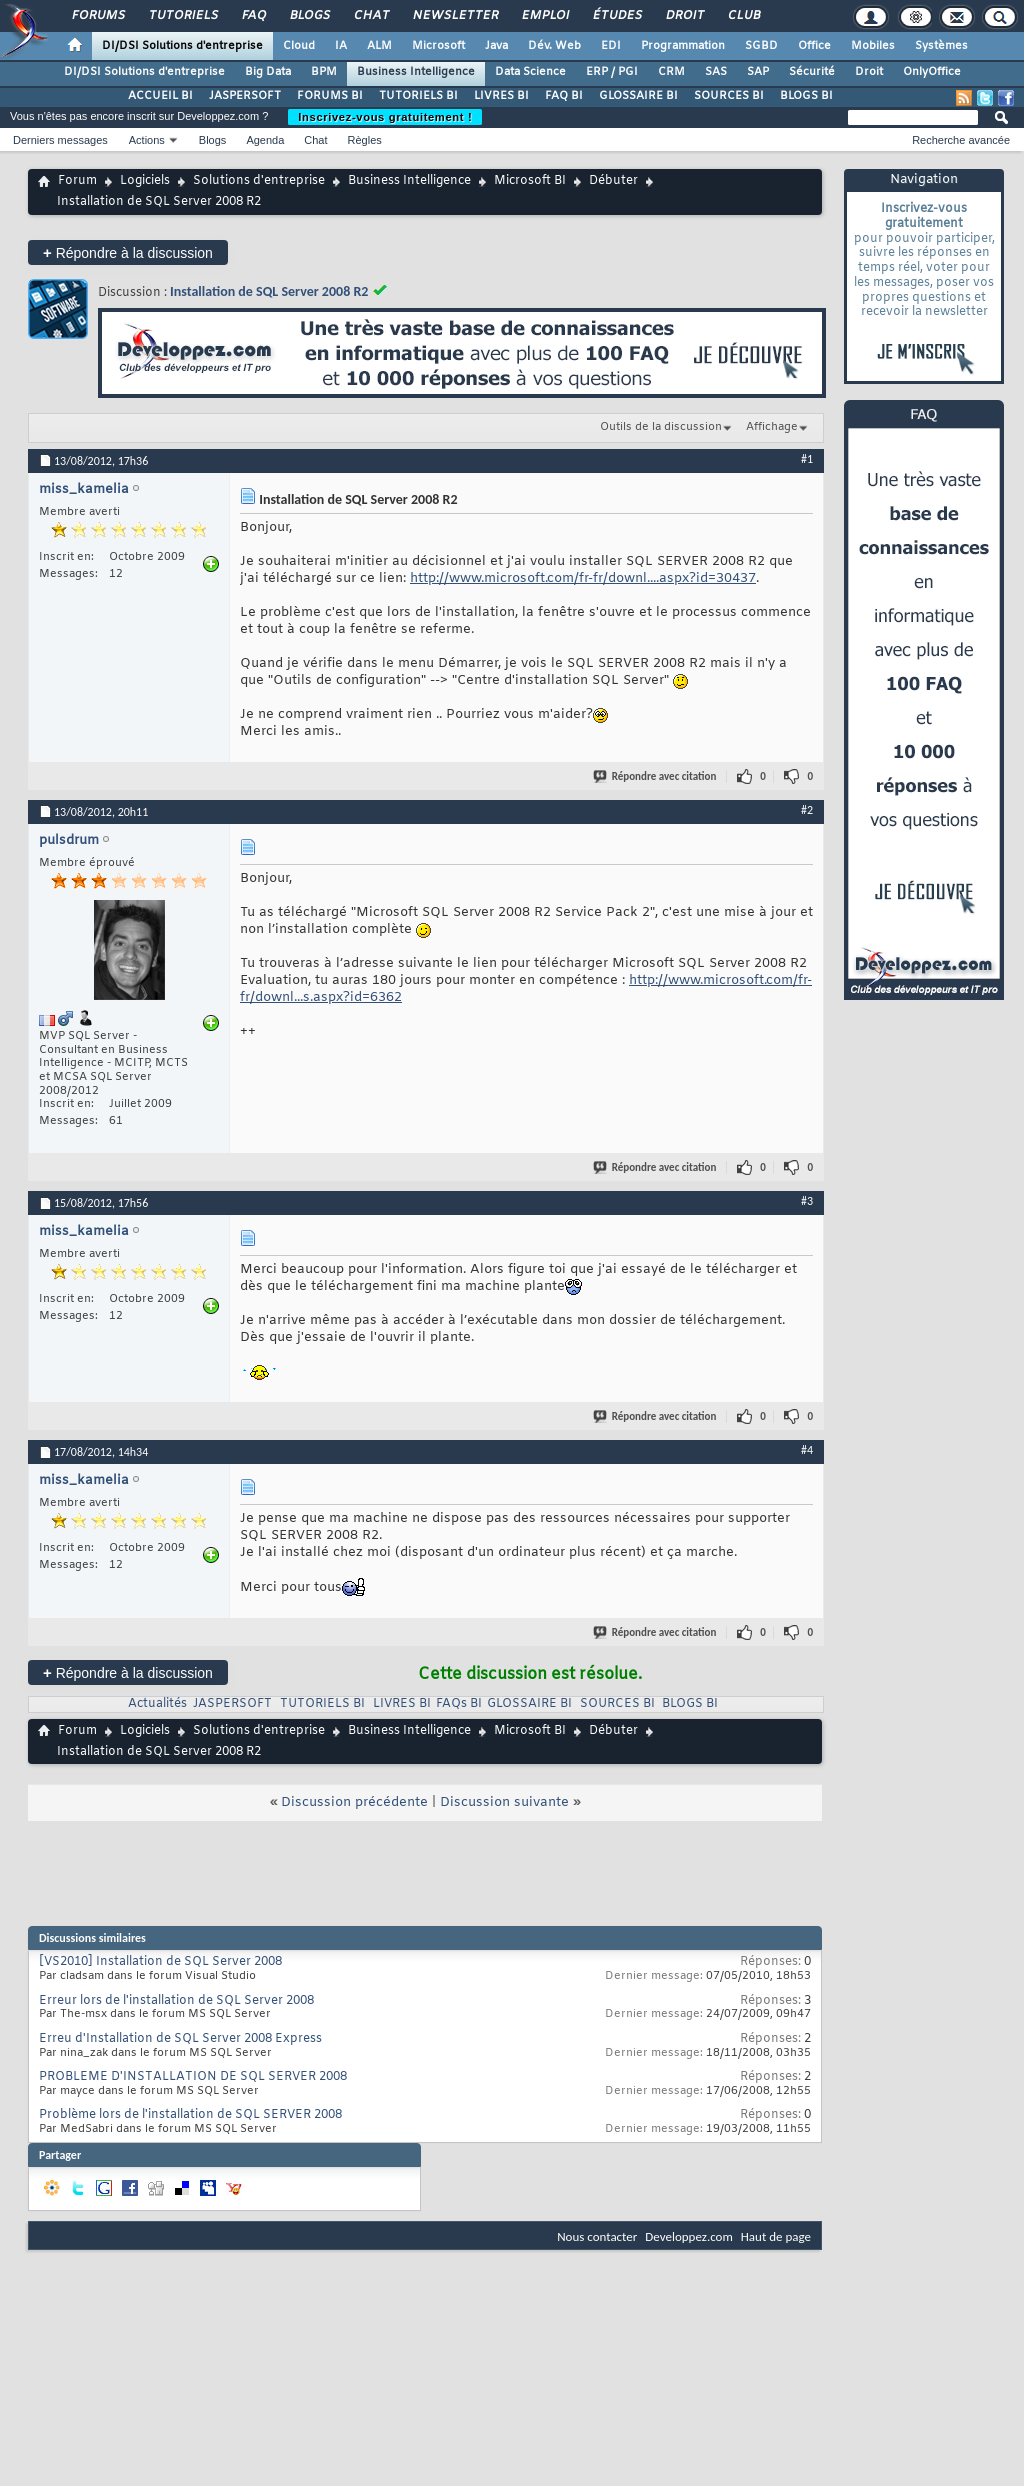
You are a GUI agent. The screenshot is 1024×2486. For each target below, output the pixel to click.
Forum (77, 181)
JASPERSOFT (245, 96)
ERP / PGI (612, 72)
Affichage (772, 427)
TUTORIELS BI (418, 96)
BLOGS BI (806, 96)
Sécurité (812, 72)
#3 (807, 1201)
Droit (684, 16)
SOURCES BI (729, 96)
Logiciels (145, 181)
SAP (758, 72)
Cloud (299, 46)
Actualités (157, 1704)
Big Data (268, 72)
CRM (671, 72)
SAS (716, 72)
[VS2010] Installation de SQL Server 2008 (160, 1962)
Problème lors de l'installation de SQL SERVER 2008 (190, 2115)
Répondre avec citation (656, 776)
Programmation (683, 46)
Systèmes (941, 46)
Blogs (309, 16)
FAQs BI (459, 1704)
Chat (370, 16)
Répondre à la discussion (128, 252)
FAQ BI (564, 96)
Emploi (544, 16)
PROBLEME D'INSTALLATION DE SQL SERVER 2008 (193, 2077)
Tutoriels (182, 16)
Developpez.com (689, 2236)
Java (496, 46)
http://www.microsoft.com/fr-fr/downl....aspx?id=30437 (583, 578)
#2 (807, 810)
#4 (807, 1450)
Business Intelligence (416, 72)
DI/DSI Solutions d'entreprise (182, 46)
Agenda (265, 140)
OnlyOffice (932, 72)
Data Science (530, 72)
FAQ (253, 16)
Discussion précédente (354, 1802)
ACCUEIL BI (160, 96)
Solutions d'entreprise (259, 181)
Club (743, 16)
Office (814, 46)
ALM (379, 46)
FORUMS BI (330, 96)
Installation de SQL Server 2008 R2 (269, 291)
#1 (807, 459)
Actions (147, 140)
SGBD (761, 46)
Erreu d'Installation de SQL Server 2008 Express (180, 2039)
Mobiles (873, 46)
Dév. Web (554, 46)
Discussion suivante (504, 1802)
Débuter (613, 181)
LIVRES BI (501, 96)
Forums (97, 16)
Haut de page (776, 2236)
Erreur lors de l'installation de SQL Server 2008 (176, 2001)
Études (616, 16)
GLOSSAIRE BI (638, 96)
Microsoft (438, 46)
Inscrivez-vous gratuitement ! (385, 117)
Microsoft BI (530, 181)
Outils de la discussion (661, 427)
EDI (611, 46)
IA (341, 46)
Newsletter (454, 16)
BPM (324, 72)
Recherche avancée (961, 140)
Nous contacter (597, 2236)
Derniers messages (60, 140)
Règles (365, 140)
